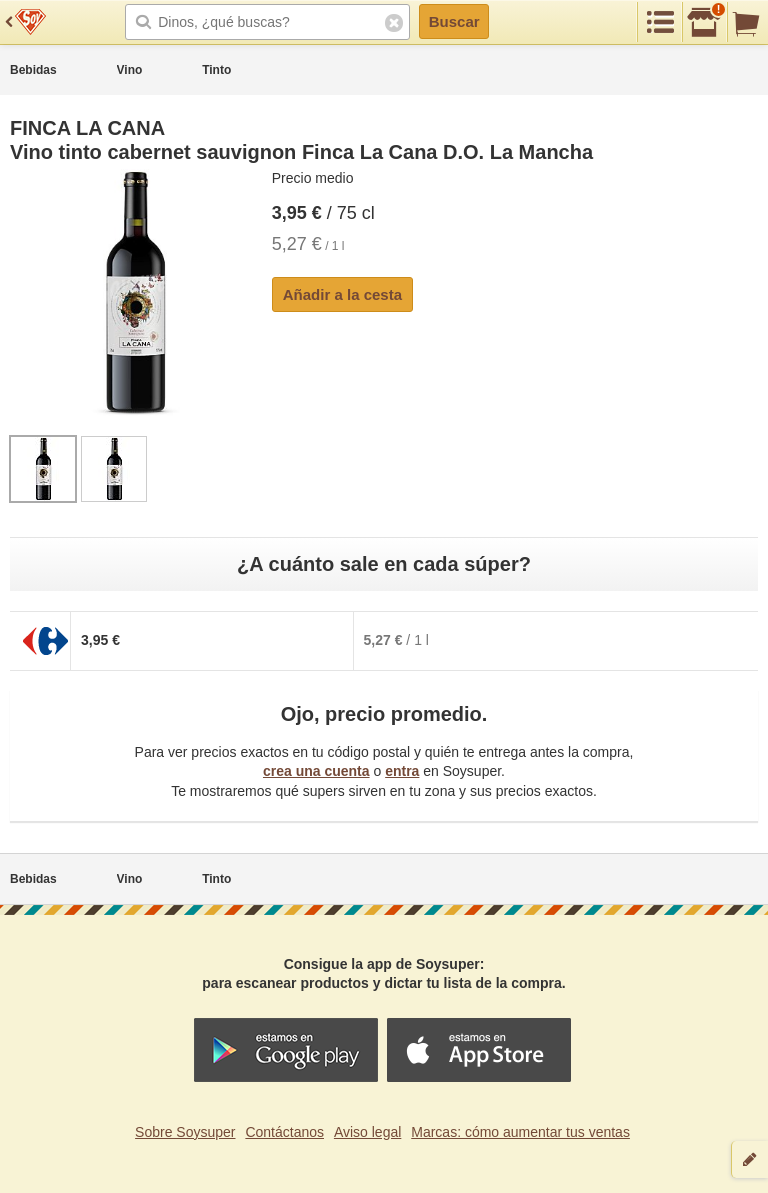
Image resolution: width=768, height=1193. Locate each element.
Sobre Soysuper (185, 1132)
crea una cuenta (316, 771)
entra (402, 771)
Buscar (454, 21)
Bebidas (33, 70)
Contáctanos (284, 1132)
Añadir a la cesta (342, 294)
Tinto (216, 70)
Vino (130, 70)
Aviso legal (367, 1132)
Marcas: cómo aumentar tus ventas (520, 1132)
